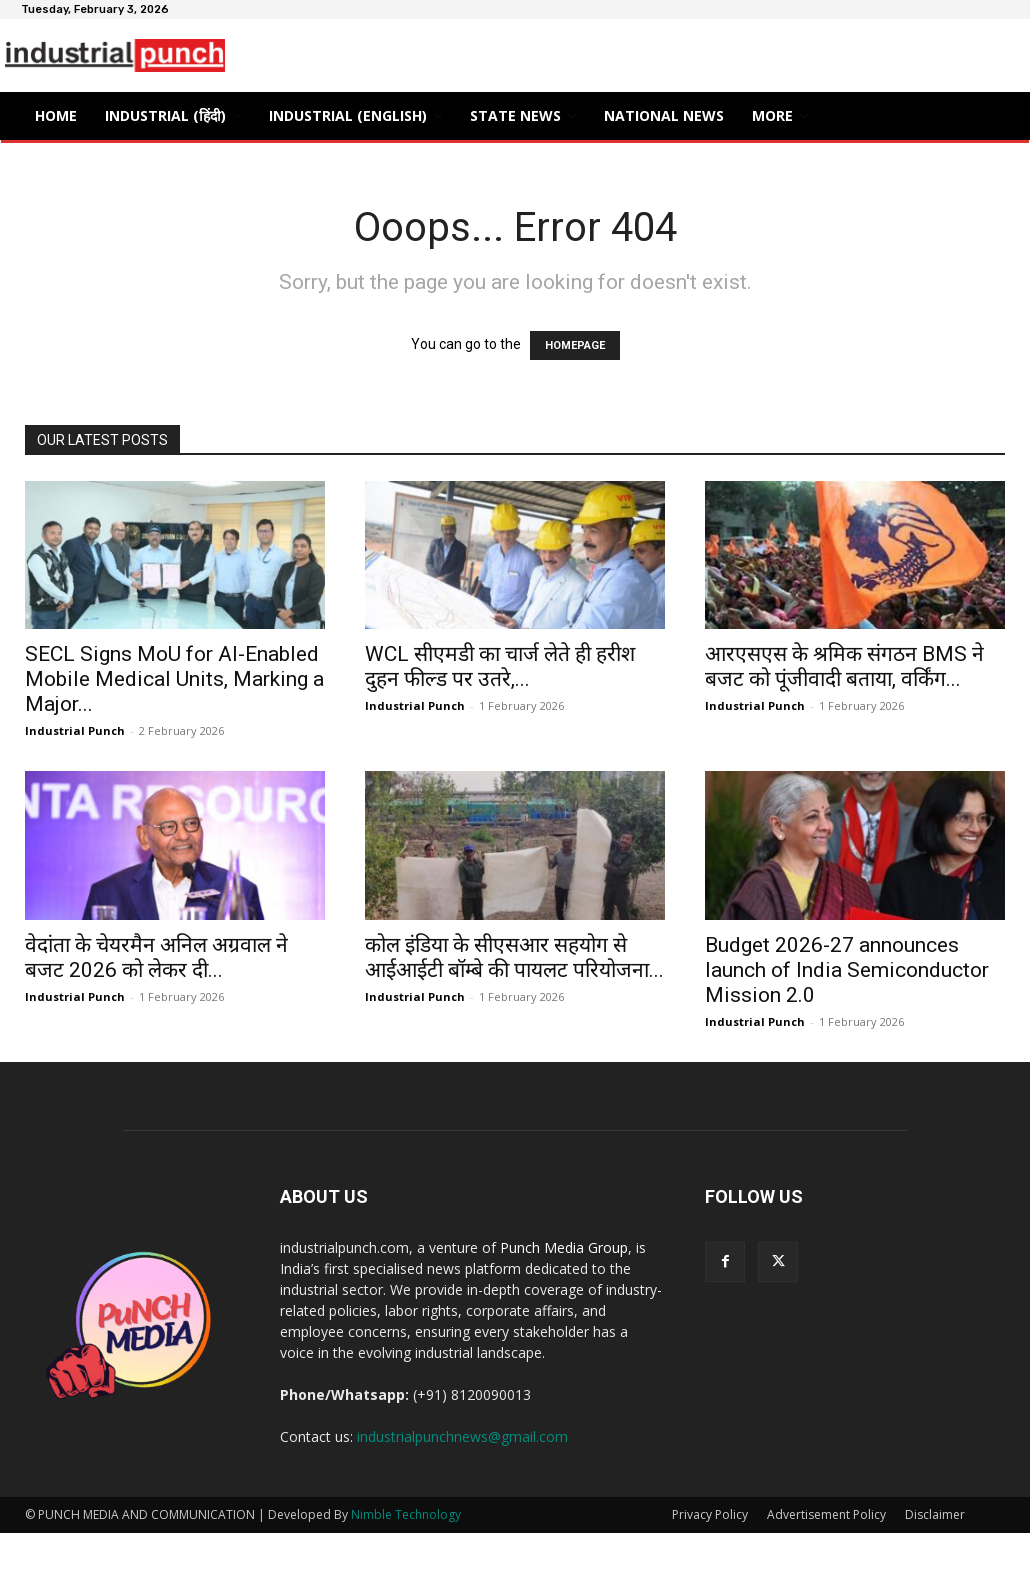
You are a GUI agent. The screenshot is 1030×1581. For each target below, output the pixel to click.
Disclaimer (935, 1514)
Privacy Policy (710, 1514)
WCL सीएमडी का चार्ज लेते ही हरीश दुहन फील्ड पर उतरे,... (500, 666)
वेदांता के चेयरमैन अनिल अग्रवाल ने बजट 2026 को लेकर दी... (156, 957)
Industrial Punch (75, 730)
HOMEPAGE (575, 345)
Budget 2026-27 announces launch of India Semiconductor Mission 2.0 (847, 970)
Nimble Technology (406, 1514)
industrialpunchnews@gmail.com (462, 1436)
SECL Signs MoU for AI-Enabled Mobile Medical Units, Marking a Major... (174, 679)
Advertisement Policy (826, 1514)
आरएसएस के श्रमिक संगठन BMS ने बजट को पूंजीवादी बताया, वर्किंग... (844, 666)
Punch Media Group (564, 1247)
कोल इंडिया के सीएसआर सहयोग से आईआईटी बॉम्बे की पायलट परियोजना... (514, 957)
